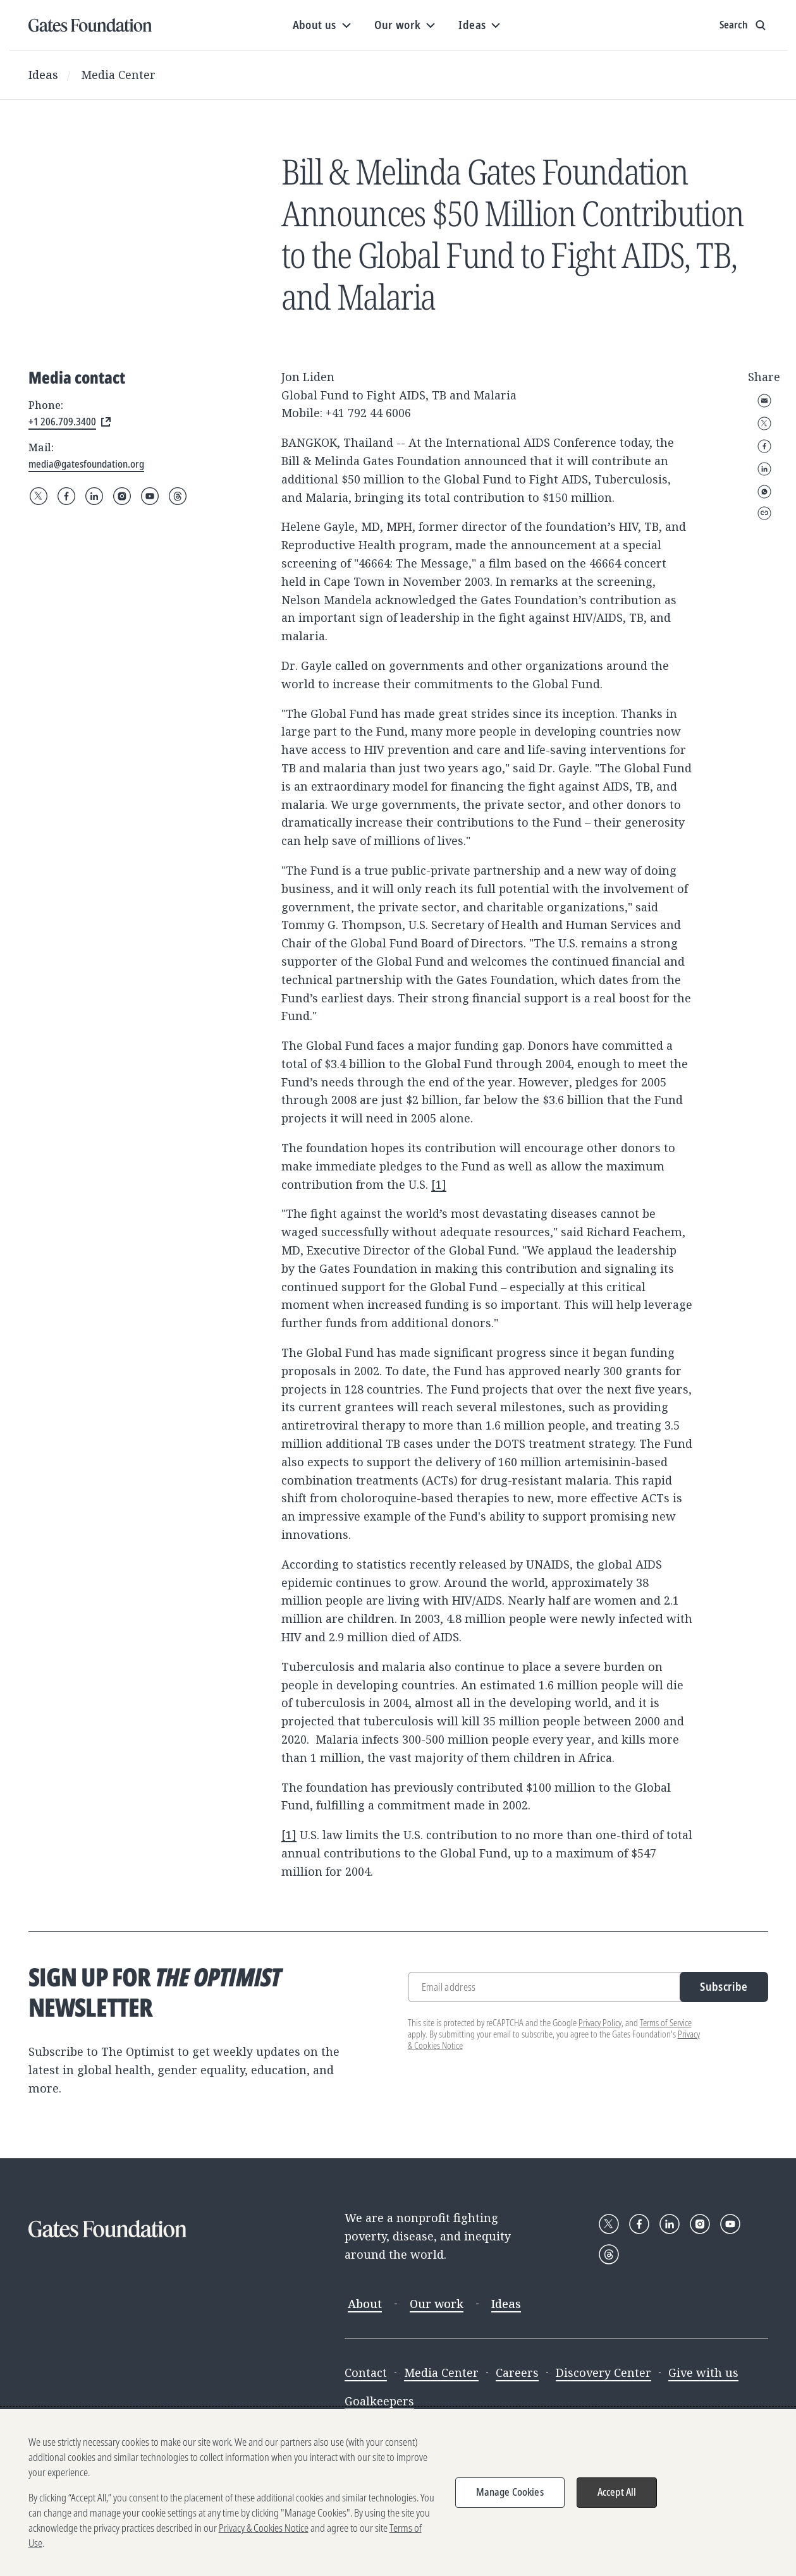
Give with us (703, 2372)
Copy (764, 513)
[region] (398, 2492)
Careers (517, 2372)
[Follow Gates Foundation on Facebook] (66, 496)
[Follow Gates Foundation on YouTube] (150, 496)
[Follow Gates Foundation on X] (38, 496)
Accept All (617, 2492)
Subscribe (723, 1986)
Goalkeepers (379, 2401)
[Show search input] (743, 25)
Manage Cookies (510, 2492)
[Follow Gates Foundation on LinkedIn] (94, 496)
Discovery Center (603, 2372)
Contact (366, 2372)
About (365, 2303)
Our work (436, 2303)
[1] (438, 1184)
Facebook (764, 446)
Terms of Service (666, 2023)
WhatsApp (764, 491)
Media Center (118, 74)
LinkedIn (764, 469)
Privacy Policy (600, 2023)
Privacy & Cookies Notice (264, 2528)
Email (764, 400)
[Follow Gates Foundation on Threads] (178, 496)
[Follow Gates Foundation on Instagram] (122, 496)
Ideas (43, 74)
